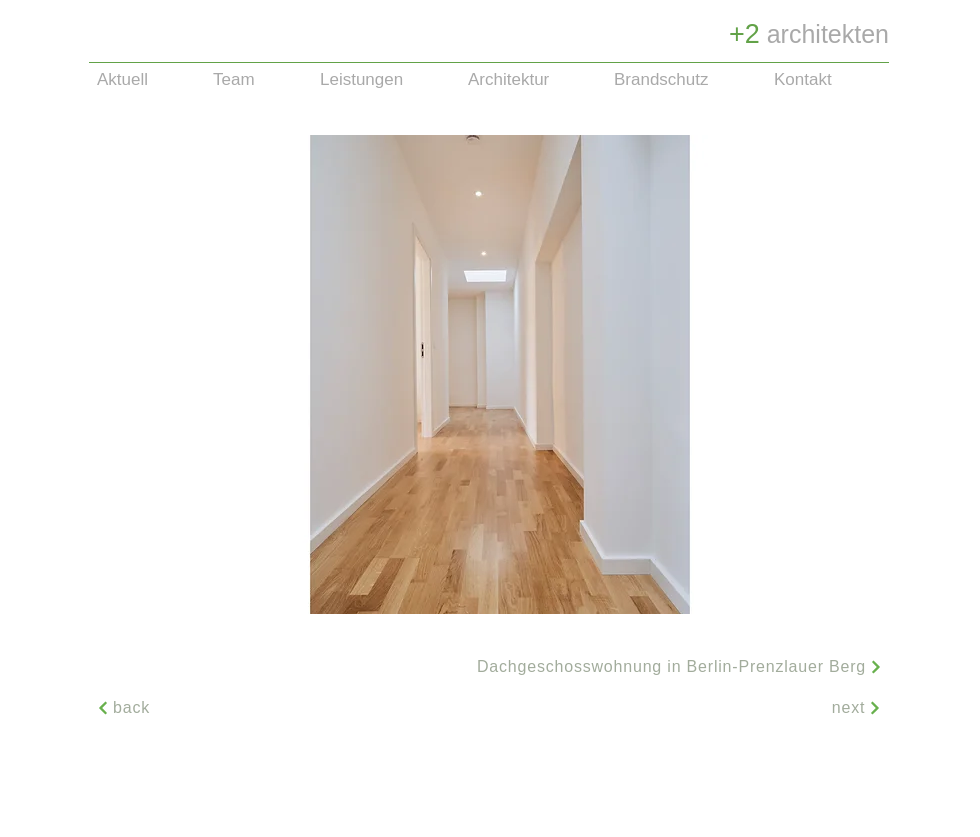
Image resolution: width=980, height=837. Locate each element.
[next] (857, 708)
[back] (123, 708)
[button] (500, 374)
